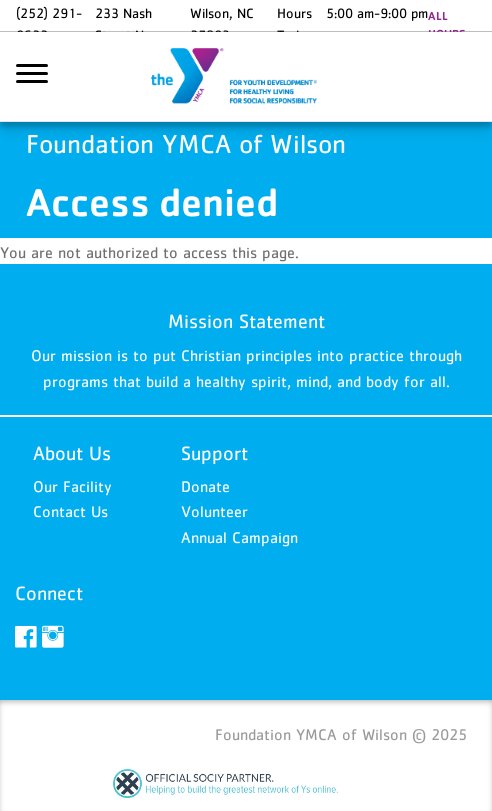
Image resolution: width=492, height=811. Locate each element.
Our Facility (72, 486)
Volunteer (214, 511)
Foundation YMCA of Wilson (246, 77)
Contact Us (70, 511)
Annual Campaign (239, 537)
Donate (205, 486)
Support (214, 453)
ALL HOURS (446, 25)
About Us (72, 453)
